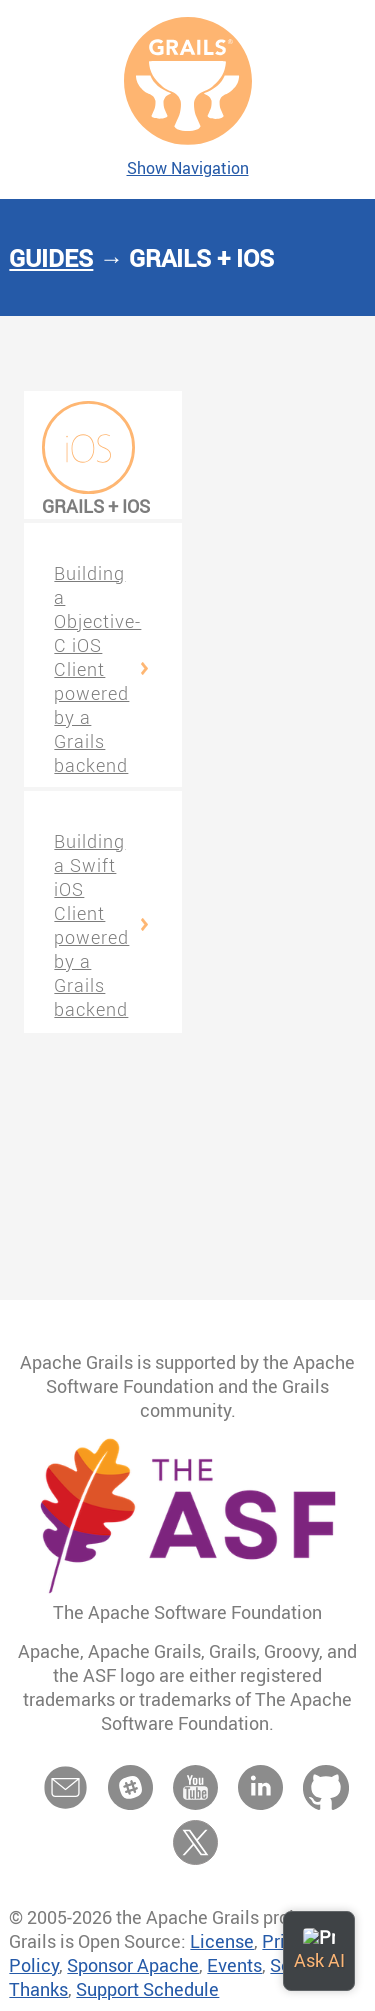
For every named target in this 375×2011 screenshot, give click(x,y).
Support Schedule (147, 1989)
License (222, 1941)
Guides (51, 258)
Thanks (38, 1989)
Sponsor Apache (133, 1965)
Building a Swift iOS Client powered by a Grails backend (91, 925)
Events (234, 1965)
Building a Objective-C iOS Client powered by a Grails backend (97, 669)
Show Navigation (188, 168)
